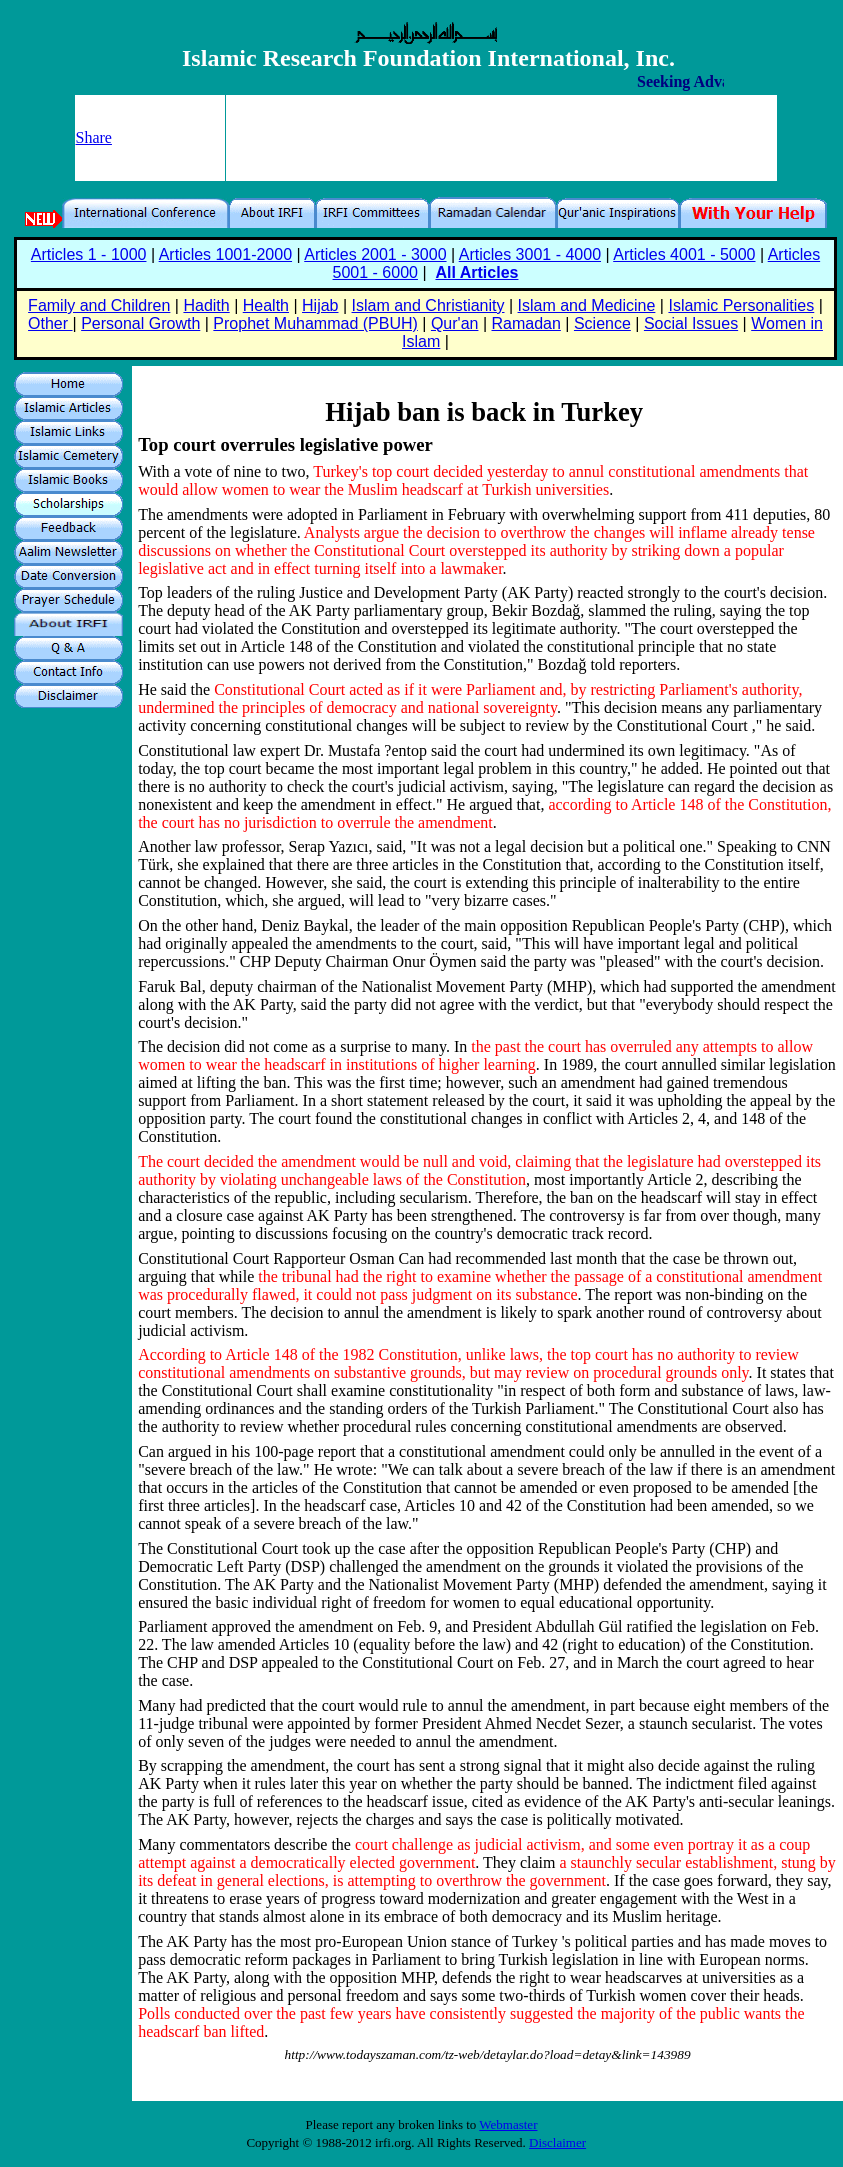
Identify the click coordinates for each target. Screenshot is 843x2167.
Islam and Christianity (428, 305)
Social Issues (691, 323)
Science (602, 323)
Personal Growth (140, 323)
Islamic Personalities (741, 305)
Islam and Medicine (587, 305)
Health (266, 305)
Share (94, 137)
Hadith (206, 305)
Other (50, 323)
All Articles (476, 272)
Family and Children (99, 305)
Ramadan (526, 323)
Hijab (320, 305)
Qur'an (455, 323)
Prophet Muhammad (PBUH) (315, 323)
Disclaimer (557, 2142)
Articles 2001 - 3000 (375, 254)
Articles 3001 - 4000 (530, 254)
